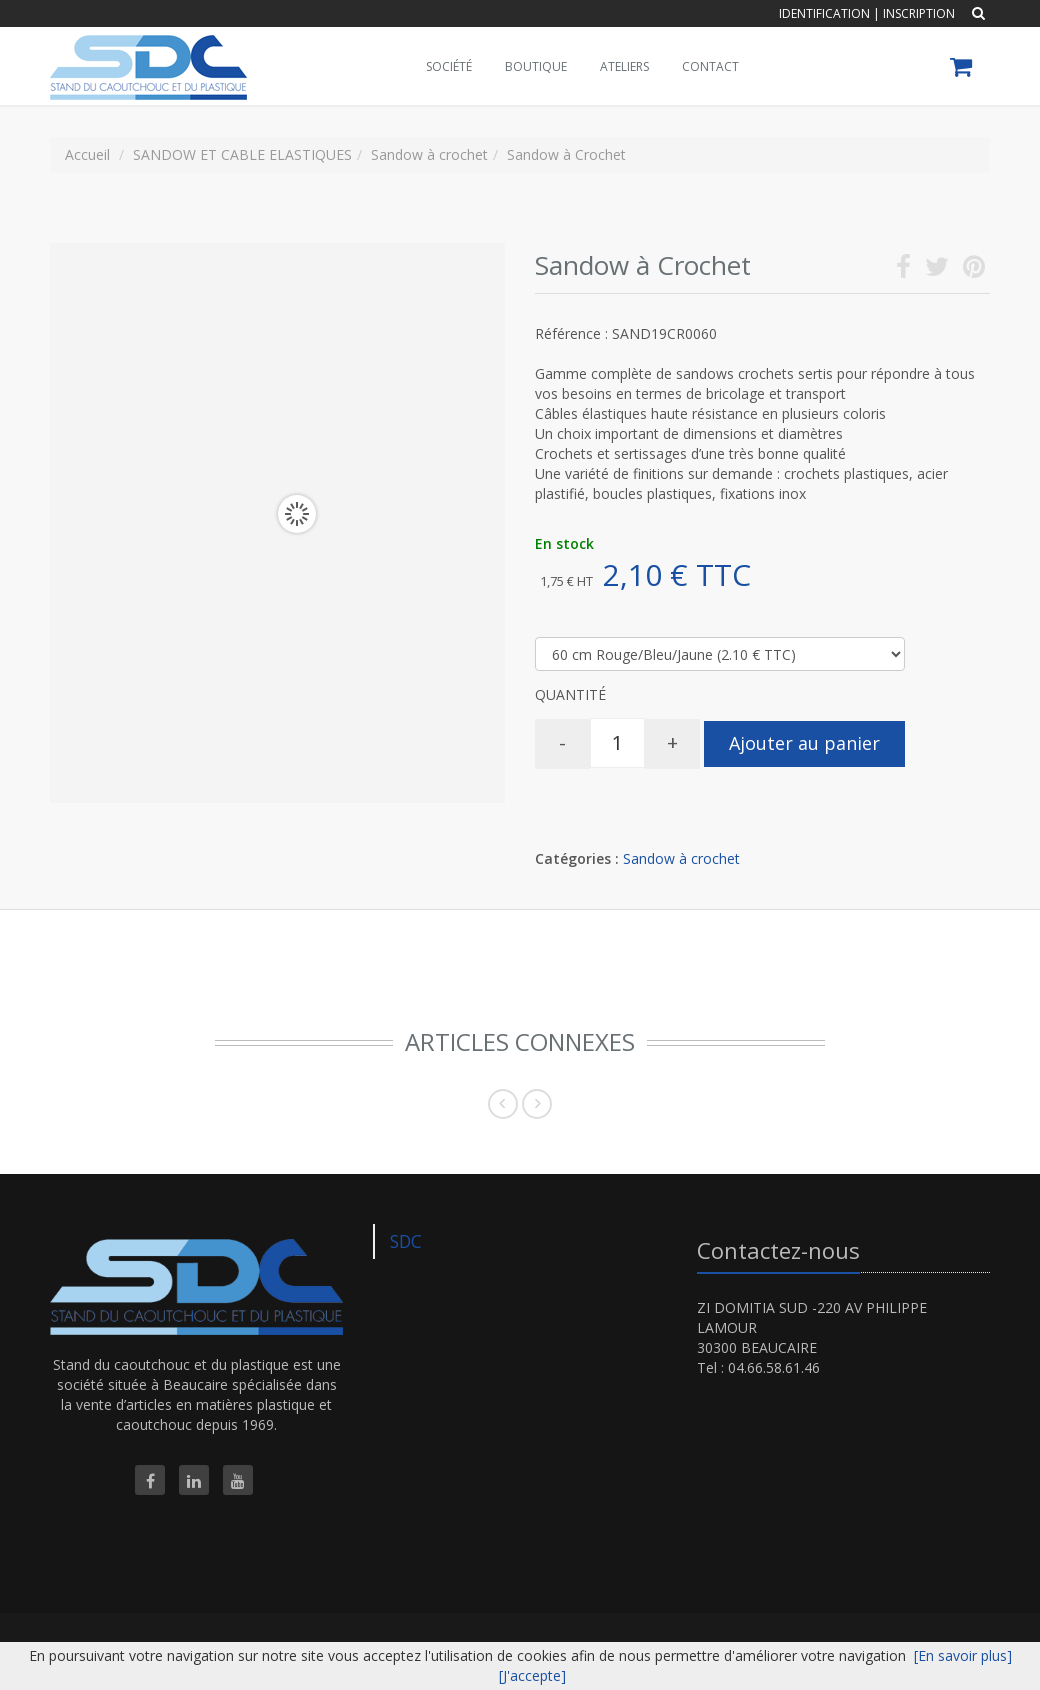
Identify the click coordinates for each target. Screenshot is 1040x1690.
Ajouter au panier (804, 743)
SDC (406, 1241)
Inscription (919, 13)
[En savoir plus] (963, 1655)
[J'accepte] (532, 1675)
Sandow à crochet (681, 858)
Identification (824, 13)
